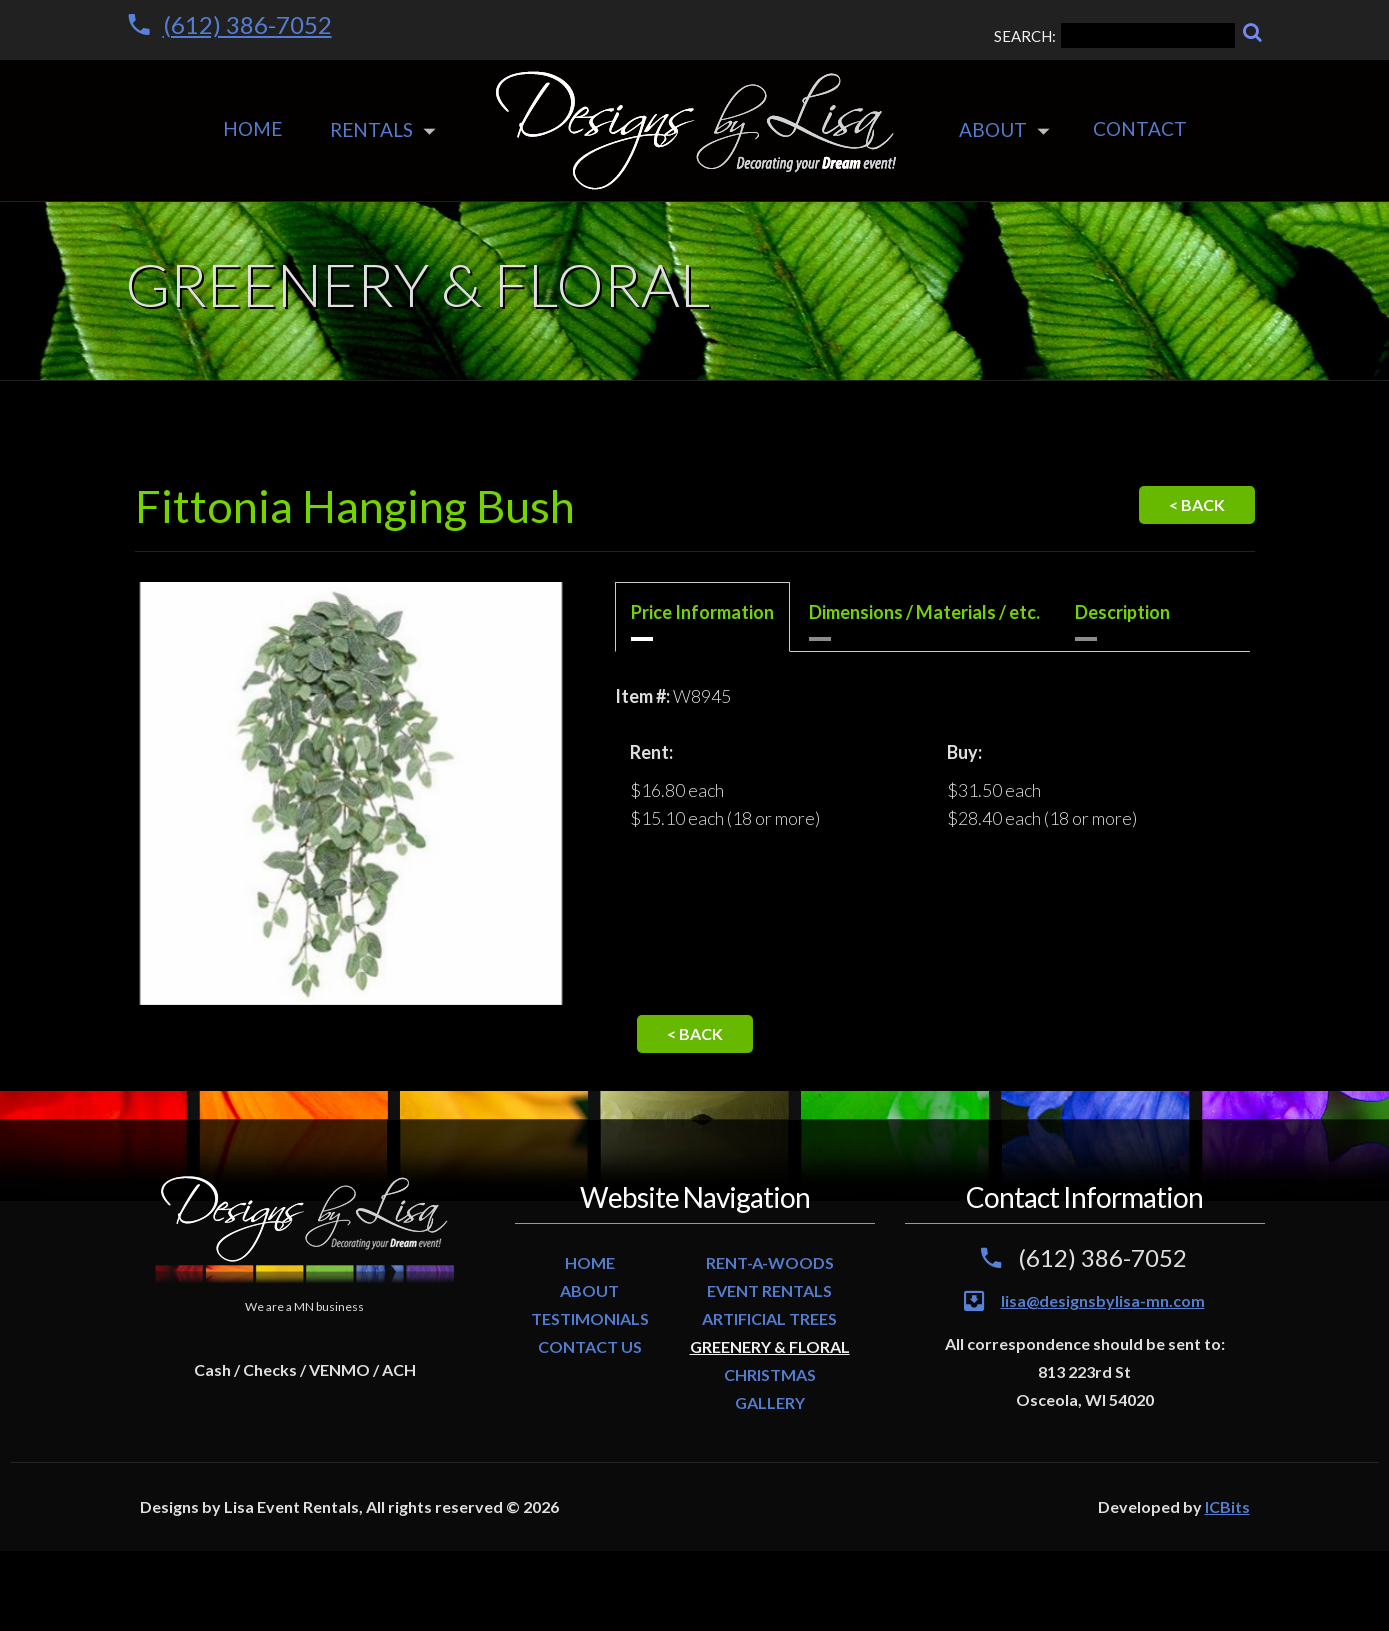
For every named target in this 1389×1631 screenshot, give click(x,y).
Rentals (371, 129)
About (993, 129)
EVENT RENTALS (769, 1290)
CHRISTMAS (770, 1374)
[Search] (1252, 32)
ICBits (1227, 1506)
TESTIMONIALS (590, 1318)
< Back (1197, 504)
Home (252, 128)
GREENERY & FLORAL (770, 1346)
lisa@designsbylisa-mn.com (1103, 1300)
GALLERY (770, 1402)
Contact (1140, 128)
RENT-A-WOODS (770, 1262)
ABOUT (589, 1290)
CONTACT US (590, 1346)
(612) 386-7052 (247, 24)
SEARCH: (1114, 35)
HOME (590, 1262)
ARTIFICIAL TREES (769, 1318)
